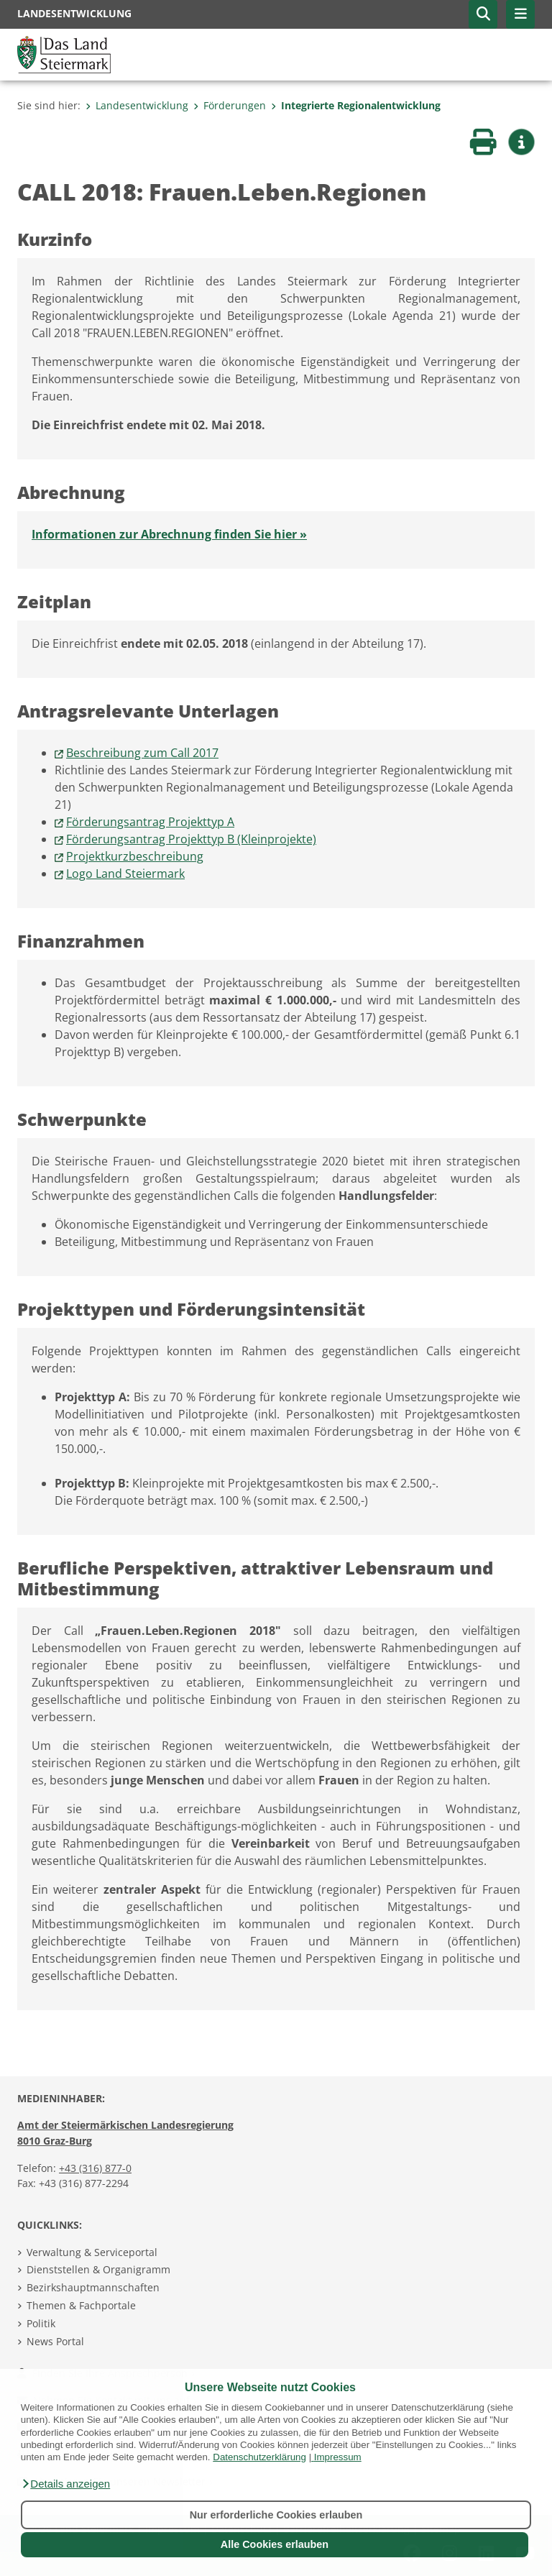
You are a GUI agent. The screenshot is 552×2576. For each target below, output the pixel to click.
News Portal (55, 2341)
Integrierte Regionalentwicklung (356, 105)
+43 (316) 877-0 (95, 2168)
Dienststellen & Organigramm (98, 2269)
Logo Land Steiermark (125, 873)
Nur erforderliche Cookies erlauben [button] (276, 2515)
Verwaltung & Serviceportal (92, 2252)
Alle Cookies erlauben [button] (274, 2544)
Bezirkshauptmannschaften (93, 2287)
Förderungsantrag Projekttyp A (150, 822)
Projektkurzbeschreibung (134, 856)
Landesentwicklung (137, 105)
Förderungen (229, 105)
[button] (65, 2484)
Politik (41, 2323)
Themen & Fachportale (81, 2305)
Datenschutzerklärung (259, 2457)
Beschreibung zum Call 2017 (142, 753)
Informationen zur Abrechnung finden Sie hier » (169, 534)
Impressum (338, 2457)
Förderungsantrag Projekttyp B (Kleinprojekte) (191, 839)
